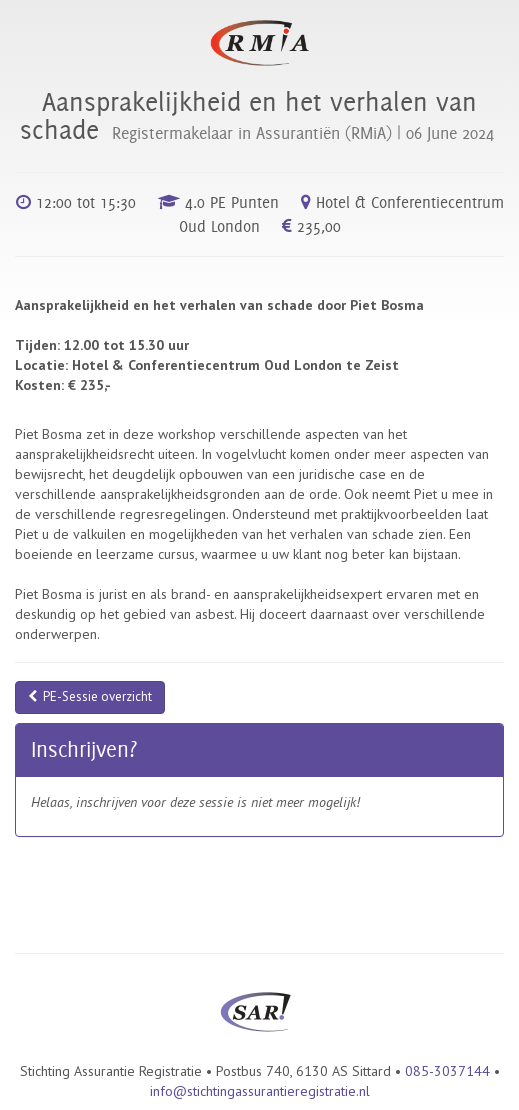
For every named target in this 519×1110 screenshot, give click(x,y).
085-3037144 (447, 1071)
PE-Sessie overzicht (90, 696)
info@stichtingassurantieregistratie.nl (260, 1091)
